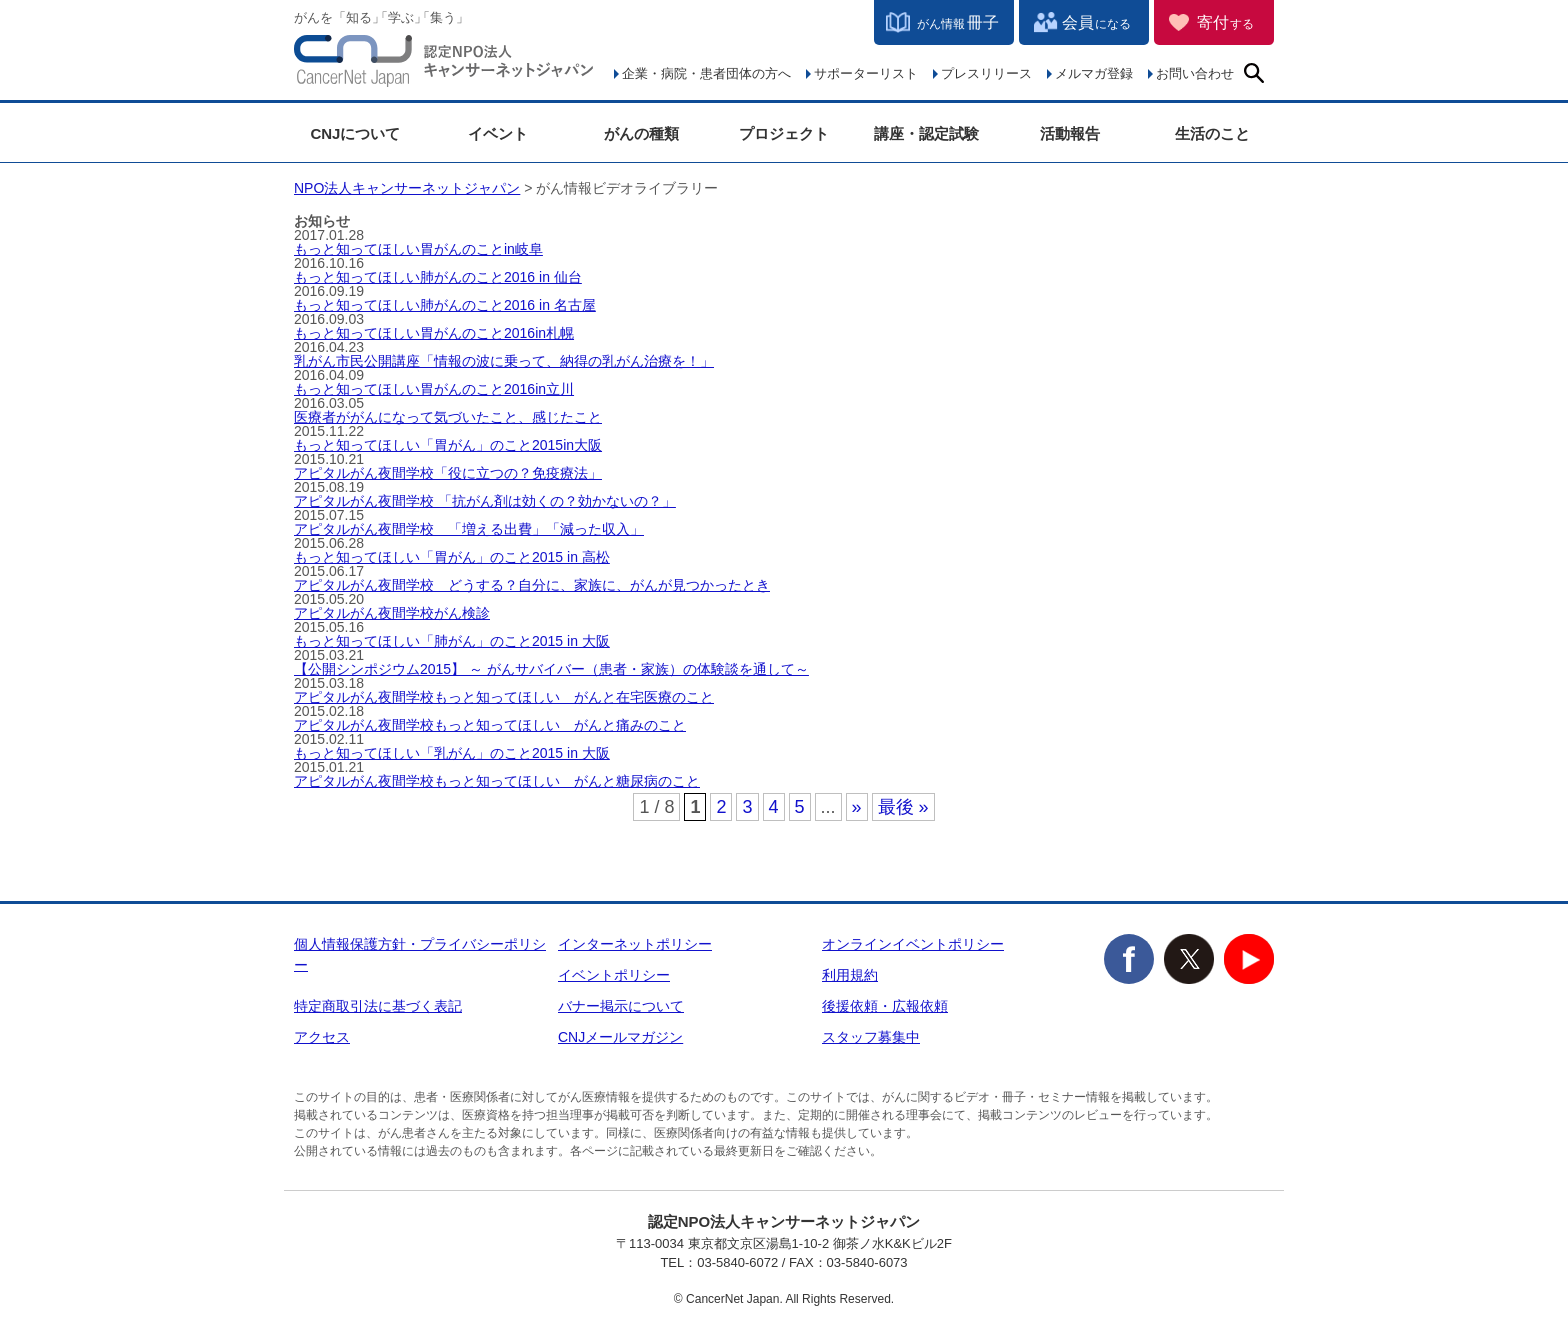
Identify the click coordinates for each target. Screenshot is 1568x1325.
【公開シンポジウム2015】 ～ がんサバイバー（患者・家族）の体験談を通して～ (551, 669)
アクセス (322, 1037)
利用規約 (850, 975)
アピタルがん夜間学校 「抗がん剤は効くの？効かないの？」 (485, 501)
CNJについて (355, 133)
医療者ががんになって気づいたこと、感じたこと (448, 417)
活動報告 (1070, 133)
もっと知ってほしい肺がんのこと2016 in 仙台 (438, 277)
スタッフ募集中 (871, 1037)
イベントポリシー (614, 975)
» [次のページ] (857, 807)
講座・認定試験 (926, 133)
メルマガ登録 (1094, 73)
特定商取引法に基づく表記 (378, 1006)
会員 (1096, 22)
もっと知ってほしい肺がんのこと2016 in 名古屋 (445, 305)
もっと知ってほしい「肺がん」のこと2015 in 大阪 (452, 641)
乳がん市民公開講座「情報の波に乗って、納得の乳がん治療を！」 (504, 361)
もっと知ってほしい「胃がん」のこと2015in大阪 (448, 445)
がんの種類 (641, 133)
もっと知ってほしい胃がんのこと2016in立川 (434, 389)
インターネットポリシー (635, 944)
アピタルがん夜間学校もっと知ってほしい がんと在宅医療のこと (504, 697)
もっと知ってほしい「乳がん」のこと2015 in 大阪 (452, 753)
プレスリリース (986, 73)
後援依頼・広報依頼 (885, 1006)
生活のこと (1212, 133)
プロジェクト (784, 133)
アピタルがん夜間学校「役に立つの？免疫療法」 (448, 473)
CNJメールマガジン (620, 1037)
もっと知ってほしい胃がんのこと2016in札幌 (434, 333)
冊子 (958, 22)
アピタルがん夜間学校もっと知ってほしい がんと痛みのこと (490, 725)
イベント (498, 133)
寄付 (1225, 22)
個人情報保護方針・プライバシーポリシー (420, 954)
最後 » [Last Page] (903, 807)
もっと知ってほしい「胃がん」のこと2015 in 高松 (452, 557)
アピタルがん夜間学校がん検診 (392, 613)
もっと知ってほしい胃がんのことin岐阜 (418, 249)
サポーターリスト (866, 73)
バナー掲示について (621, 1006)
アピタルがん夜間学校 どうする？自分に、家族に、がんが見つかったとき (532, 585)
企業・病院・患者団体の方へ (706, 73)
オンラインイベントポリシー (913, 944)
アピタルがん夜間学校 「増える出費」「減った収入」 (469, 529)
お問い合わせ (1195, 73)
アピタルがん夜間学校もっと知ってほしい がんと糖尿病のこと (497, 781)
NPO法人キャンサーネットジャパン (444, 65)
